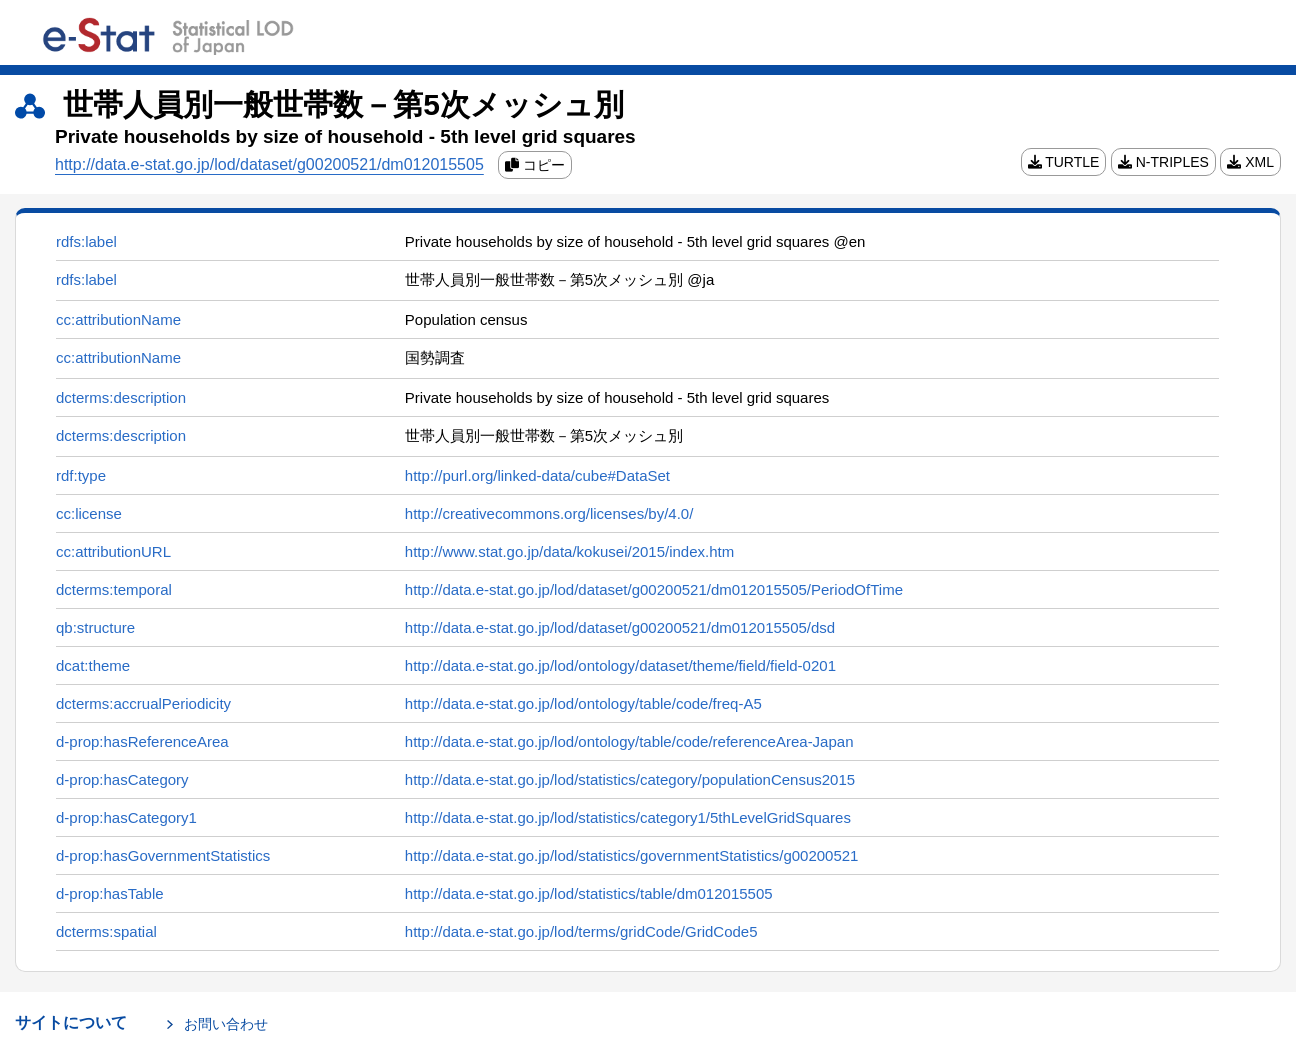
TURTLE (1064, 162)
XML (1250, 162)
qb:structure (95, 627)
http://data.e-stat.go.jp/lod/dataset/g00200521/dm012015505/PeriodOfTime (654, 589)
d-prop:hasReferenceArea (142, 741)
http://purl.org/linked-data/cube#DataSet (537, 475)
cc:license (89, 513)
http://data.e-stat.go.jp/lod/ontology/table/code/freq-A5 (583, 703)
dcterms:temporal (114, 589)
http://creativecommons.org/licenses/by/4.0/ (549, 513)
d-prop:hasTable (110, 893)
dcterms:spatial (106, 931)
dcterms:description (121, 397)
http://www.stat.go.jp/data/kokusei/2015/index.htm (569, 551)
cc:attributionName (118, 319)
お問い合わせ (226, 1024)
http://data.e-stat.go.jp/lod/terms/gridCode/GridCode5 (581, 931)
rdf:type (81, 475)
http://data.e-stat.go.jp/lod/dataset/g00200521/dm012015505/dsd (620, 627)
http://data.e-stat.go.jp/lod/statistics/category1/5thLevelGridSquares (628, 817)
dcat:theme (93, 665)
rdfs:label (86, 241)
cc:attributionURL (113, 551)
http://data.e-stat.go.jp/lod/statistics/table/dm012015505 (589, 893)
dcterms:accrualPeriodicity (143, 703)
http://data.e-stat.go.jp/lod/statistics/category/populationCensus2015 (630, 779)
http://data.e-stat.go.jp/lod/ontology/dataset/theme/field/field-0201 (620, 665)
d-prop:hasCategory (122, 779)
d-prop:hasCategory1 (126, 817)
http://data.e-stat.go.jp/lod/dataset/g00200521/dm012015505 (269, 164)
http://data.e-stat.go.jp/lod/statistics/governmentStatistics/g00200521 (632, 855)
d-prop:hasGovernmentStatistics (163, 855)
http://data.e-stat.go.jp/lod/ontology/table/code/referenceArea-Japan (629, 741)
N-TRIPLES (1163, 162)
